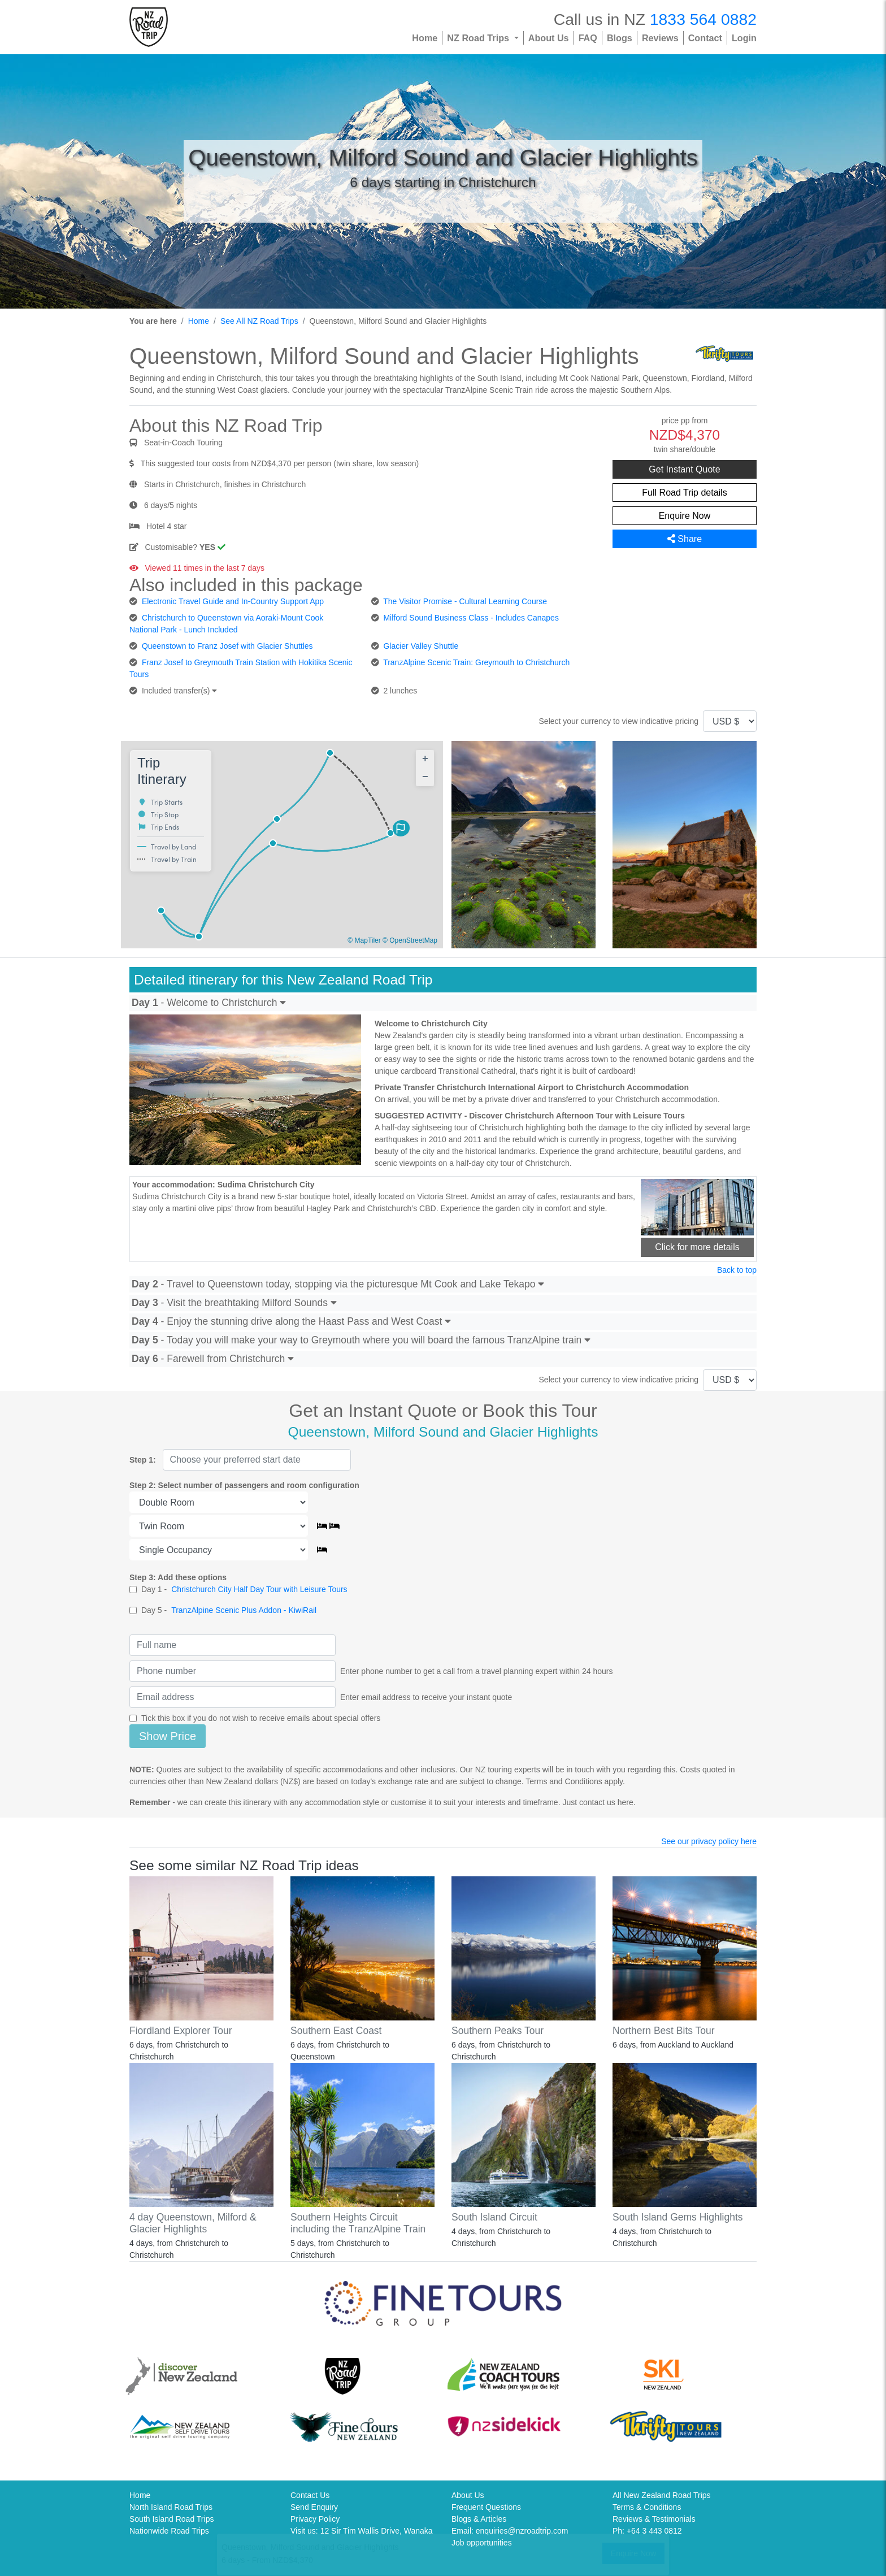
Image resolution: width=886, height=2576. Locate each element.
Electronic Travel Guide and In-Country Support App (233, 601)
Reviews (660, 38)
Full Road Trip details (684, 492)
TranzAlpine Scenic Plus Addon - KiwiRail (243, 1610)
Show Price (167, 1736)
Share (684, 539)
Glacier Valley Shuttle (420, 645)
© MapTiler (364, 940)
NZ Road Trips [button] (479, 38)
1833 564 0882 (703, 19)
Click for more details (697, 1247)
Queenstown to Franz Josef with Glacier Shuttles (227, 645)
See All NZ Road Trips (259, 321)
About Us (548, 38)
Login (744, 38)
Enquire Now (685, 516)
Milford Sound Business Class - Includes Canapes (471, 617)
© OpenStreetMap (410, 940)
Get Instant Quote (684, 469)
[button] (402, 830)
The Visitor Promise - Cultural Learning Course (465, 601)
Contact (705, 38)
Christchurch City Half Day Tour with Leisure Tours (259, 1589)
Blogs (619, 38)
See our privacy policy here (709, 1841)
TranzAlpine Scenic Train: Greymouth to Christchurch (476, 662)
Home (424, 38)
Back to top (737, 1269)
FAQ (588, 38)
